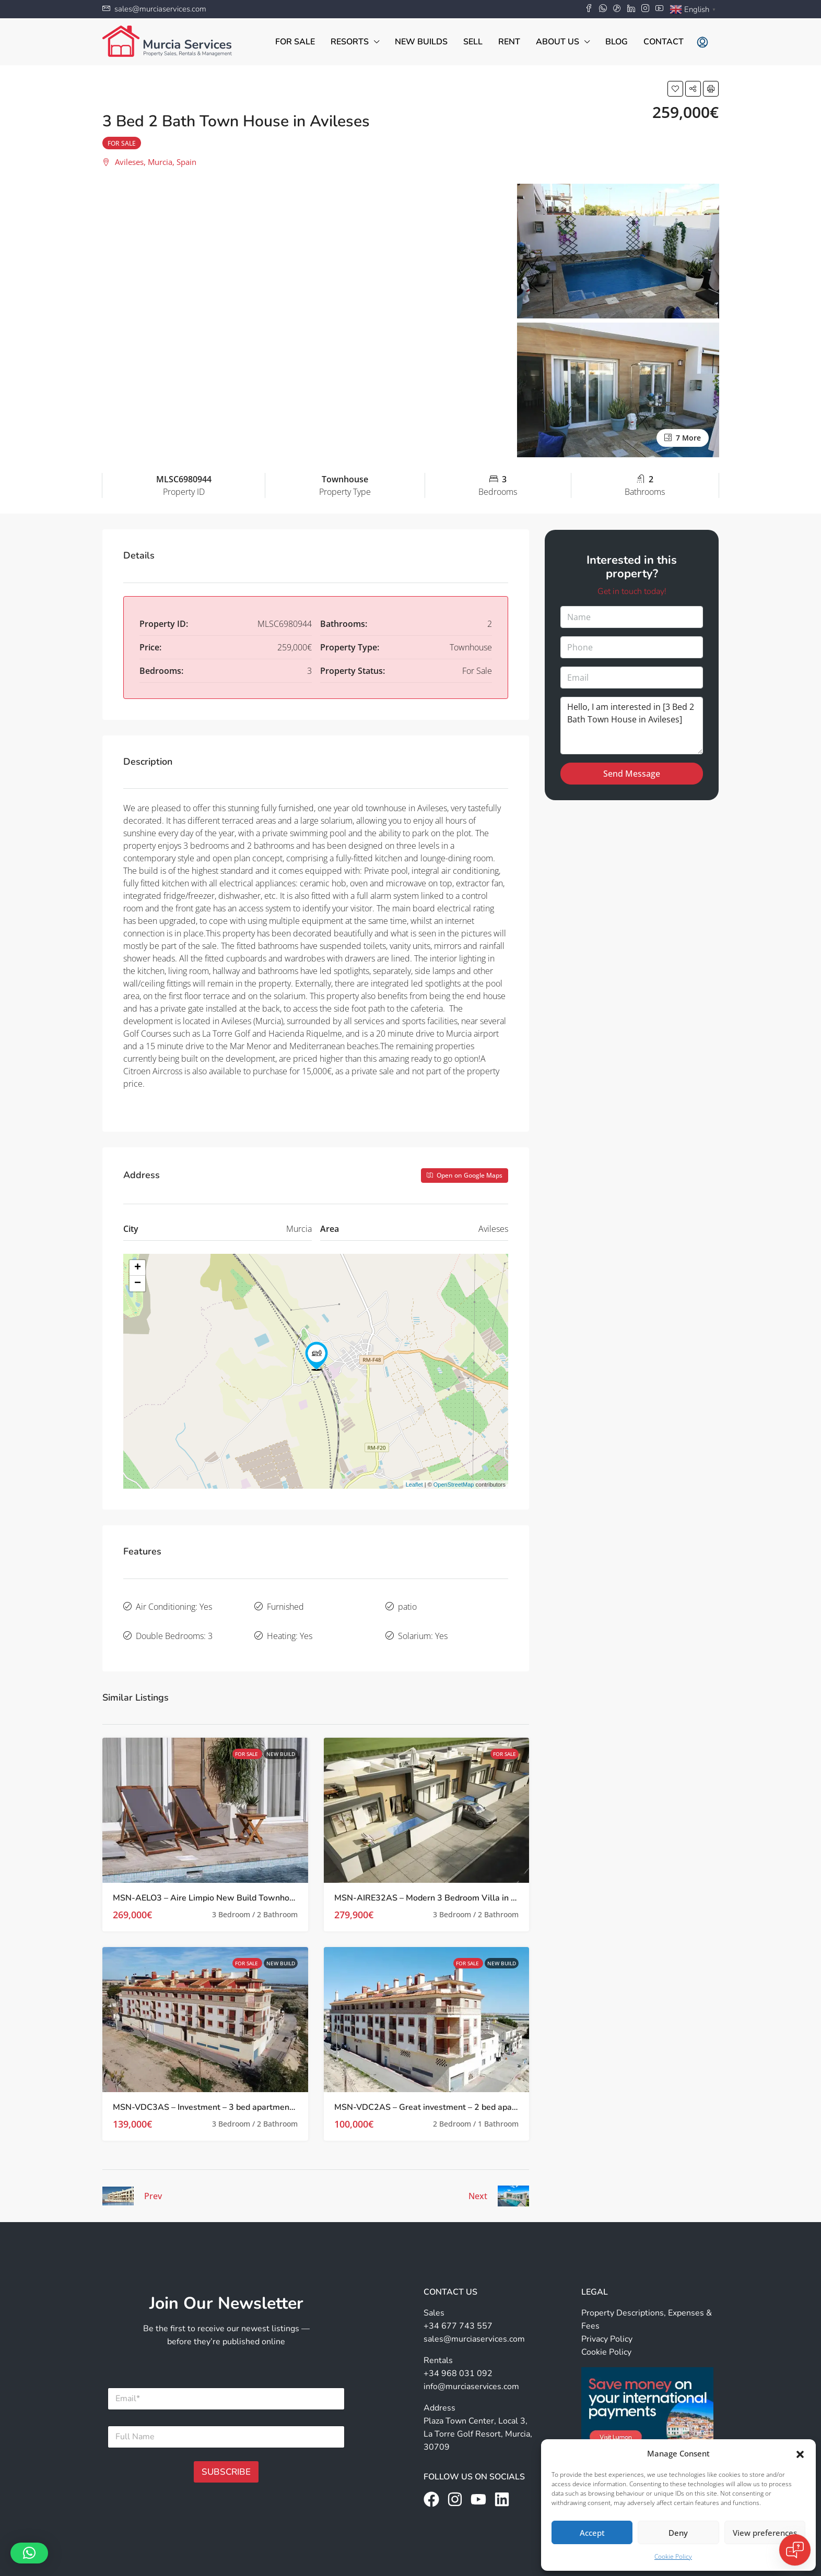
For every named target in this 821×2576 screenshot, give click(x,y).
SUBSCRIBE (226, 2459)
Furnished (285, 1603)
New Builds (421, 42)
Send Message (631, 773)
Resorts (350, 42)
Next (477, 2183)
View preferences (765, 2532)
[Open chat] (795, 2550)
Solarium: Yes (423, 1626)
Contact (663, 42)
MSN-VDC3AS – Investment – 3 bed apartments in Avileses (227, 2094)
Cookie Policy (673, 2556)
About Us (557, 42)
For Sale (295, 42)
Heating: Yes (289, 1626)
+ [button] (137, 1268)
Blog (616, 42)
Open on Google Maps (464, 1175)
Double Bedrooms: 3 (174, 1626)
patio (407, 1603)
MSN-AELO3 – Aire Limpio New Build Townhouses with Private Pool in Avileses (266, 1885)
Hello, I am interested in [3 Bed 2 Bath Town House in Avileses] (631, 725)
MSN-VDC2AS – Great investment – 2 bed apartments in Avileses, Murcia (475, 2094)
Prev (153, 2183)
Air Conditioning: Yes (174, 1603)
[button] (800, 2453)
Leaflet (414, 1484)
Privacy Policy (606, 2326)
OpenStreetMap (453, 1484)
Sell (473, 42)
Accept (592, 2532)
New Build (280, 1741)
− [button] (137, 1283)
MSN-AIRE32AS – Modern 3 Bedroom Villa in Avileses (439, 1885)
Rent (509, 42)
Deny (678, 2532)
